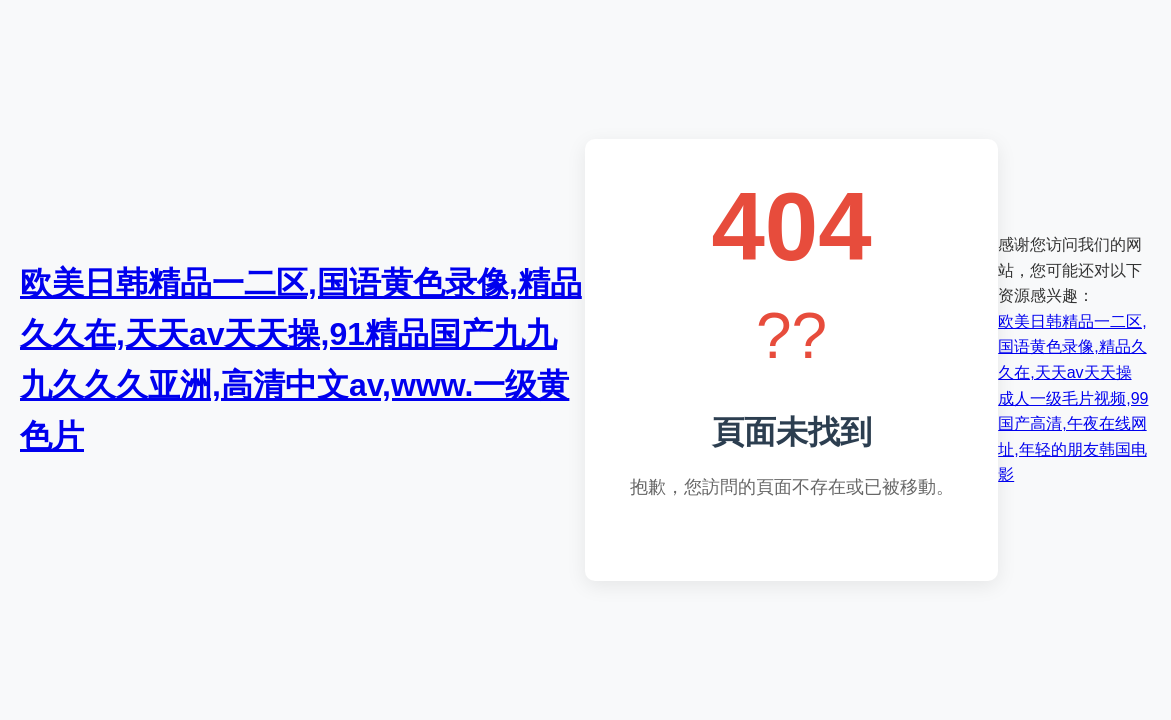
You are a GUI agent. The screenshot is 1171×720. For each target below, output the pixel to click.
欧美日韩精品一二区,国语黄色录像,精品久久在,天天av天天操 (1072, 347)
